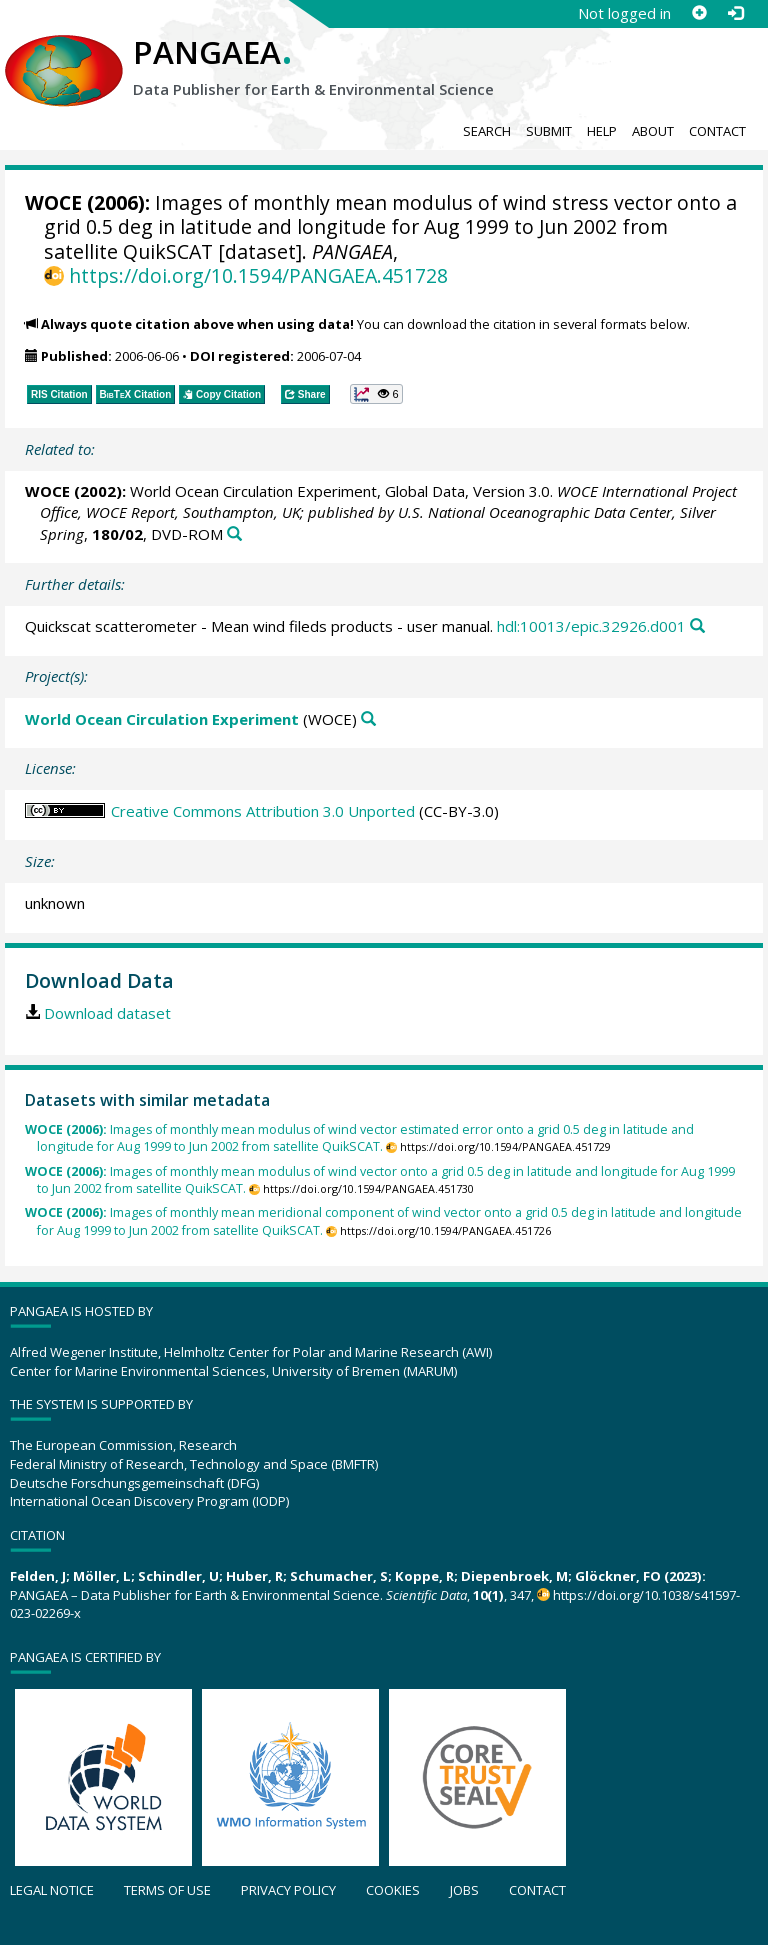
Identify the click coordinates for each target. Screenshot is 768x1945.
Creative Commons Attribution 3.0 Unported (263, 811)
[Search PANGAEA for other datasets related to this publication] (234, 534)
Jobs (464, 1890)
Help (602, 131)
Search (487, 131)
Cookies (393, 1890)
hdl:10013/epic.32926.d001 (591, 626)
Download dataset (107, 1013)
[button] (376, 394)
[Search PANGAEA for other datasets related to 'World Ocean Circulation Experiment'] (368, 719)
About (653, 131)
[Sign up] (699, 13)
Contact (717, 131)
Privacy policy (288, 1890)
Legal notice (52, 1890)
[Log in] (735, 13)
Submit (549, 131)
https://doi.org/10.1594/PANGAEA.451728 (258, 275)
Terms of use (167, 1890)
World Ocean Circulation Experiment (162, 719)
